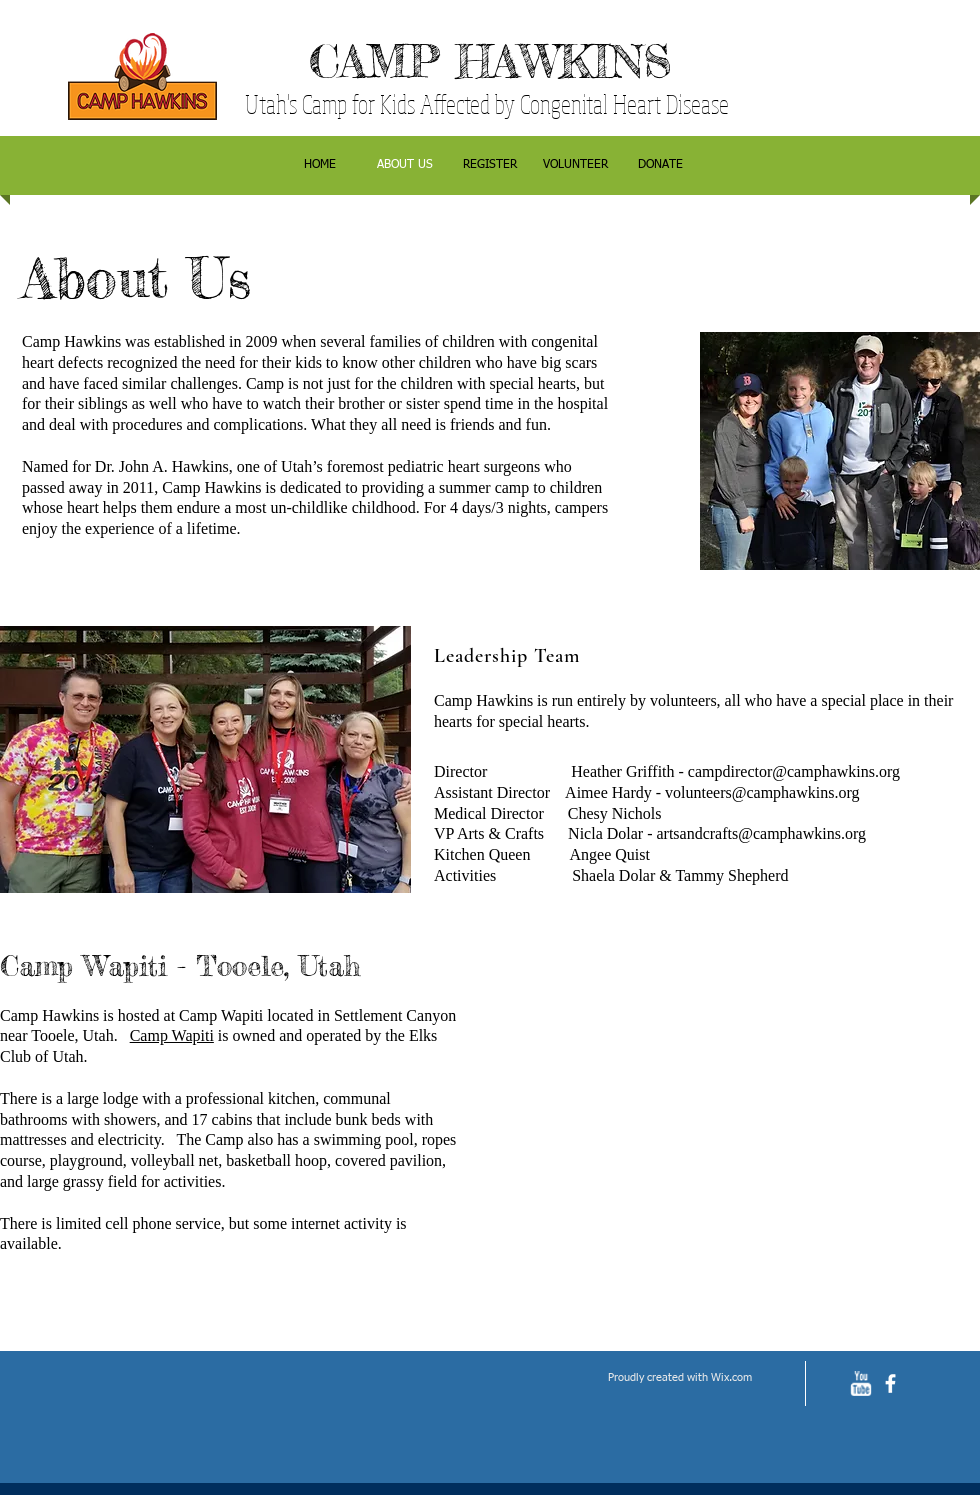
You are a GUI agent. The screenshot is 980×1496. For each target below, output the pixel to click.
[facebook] (890, 1383)
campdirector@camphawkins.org (794, 771)
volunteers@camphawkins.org (762, 792)
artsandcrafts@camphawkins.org (760, 833)
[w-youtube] (860, 1383)
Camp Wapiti (172, 1035)
